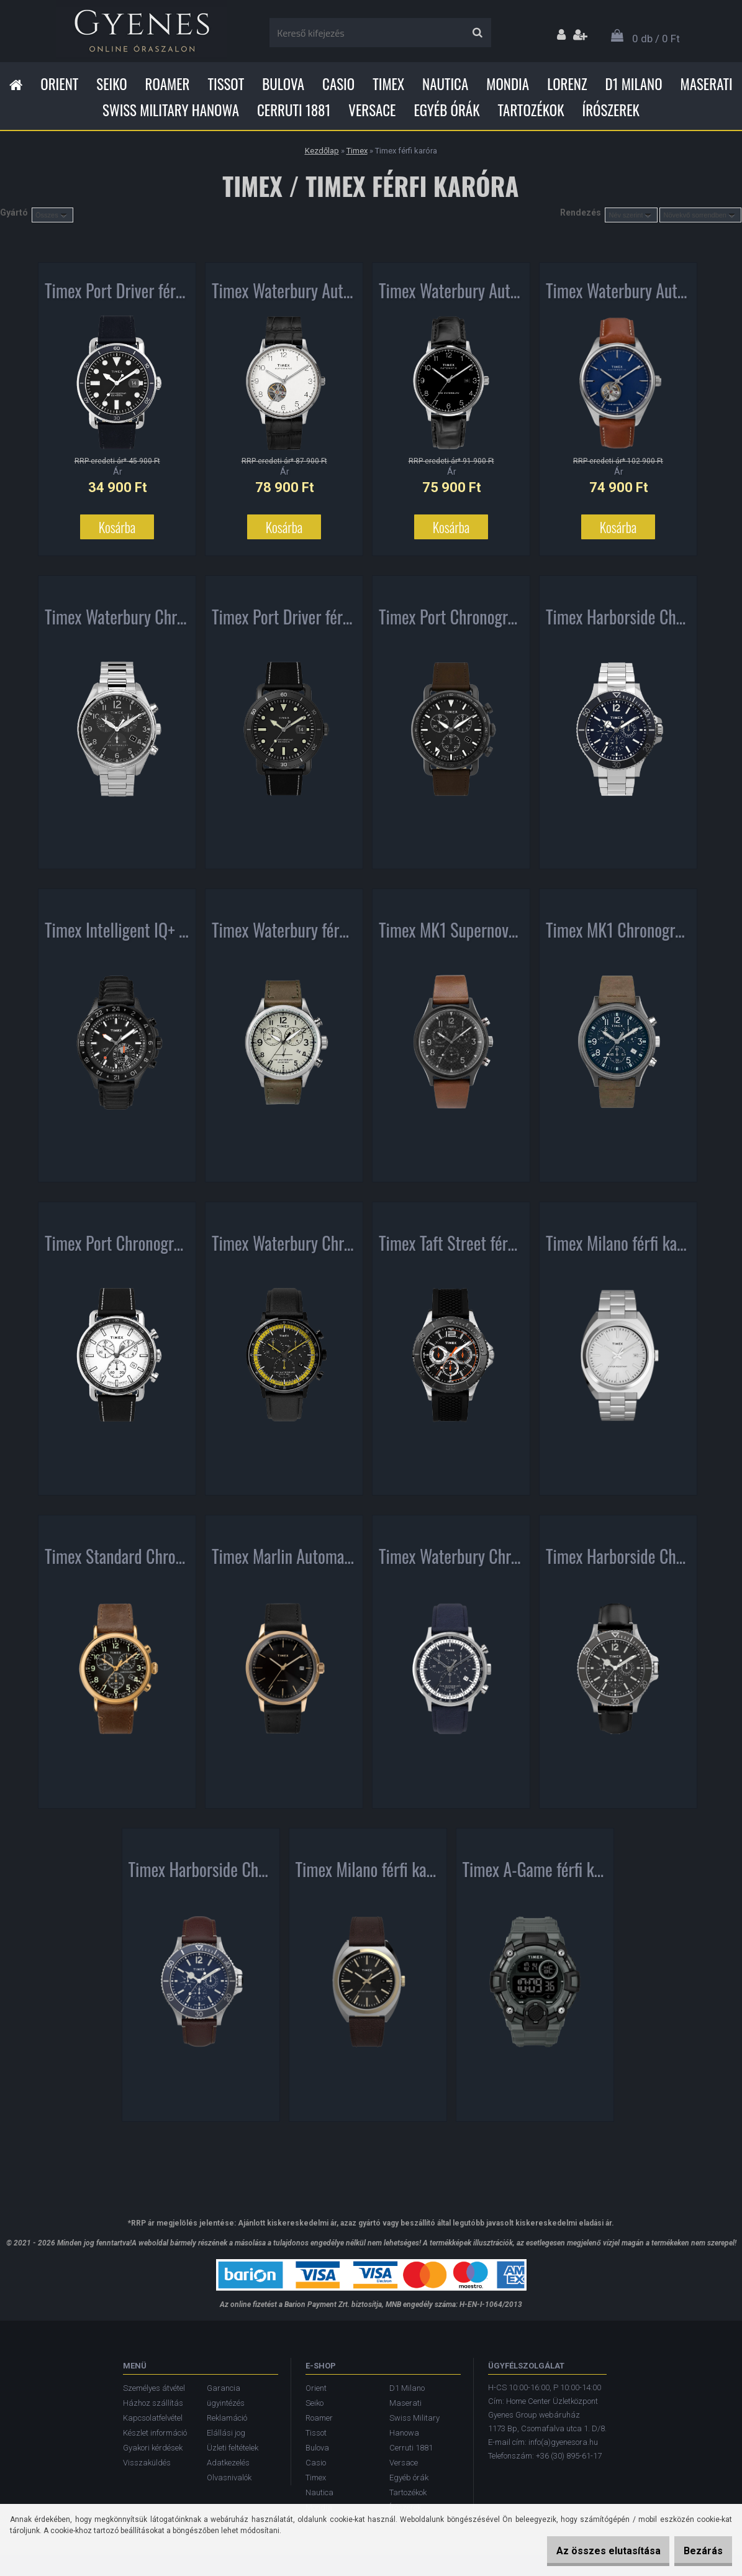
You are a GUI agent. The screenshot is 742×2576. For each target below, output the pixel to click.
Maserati (707, 83)
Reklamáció (227, 2418)
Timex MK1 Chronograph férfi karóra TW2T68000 (618, 935)
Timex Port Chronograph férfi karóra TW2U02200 (117, 1248)
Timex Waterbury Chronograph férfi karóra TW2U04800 (284, 1248)
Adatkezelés (228, 2462)
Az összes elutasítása (589, 2551)
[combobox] (631, 215)
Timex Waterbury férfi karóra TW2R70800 (284, 935)
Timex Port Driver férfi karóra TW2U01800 (284, 622)
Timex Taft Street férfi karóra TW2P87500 (451, 1248)
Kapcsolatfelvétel (153, 2418)
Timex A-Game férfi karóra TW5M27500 (535, 1874)
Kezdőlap (322, 150)
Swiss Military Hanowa (170, 110)
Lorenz (567, 83)
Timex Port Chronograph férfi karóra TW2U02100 (451, 622)
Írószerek (611, 110)
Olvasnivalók (229, 2477)
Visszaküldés (147, 2462)
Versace (372, 110)
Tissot (226, 83)
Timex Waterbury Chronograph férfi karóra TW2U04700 (451, 1561)
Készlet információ (155, 2432)
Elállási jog (226, 2432)
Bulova (283, 83)
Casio (338, 83)
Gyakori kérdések (153, 2447)
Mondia (507, 83)
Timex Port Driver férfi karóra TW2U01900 (117, 296)
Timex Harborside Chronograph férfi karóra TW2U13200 (618, 622)
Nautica (445, 83)
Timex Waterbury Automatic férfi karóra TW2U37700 (618, 296)
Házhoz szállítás (153, 2403)
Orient (59, 83)
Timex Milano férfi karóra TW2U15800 (368, 1874)
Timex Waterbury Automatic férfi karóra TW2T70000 (451, 296)
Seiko (111, 83)
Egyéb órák (446, 110)
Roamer (167, 83)
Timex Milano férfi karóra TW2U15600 (618, 1248)
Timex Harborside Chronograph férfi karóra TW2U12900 (618, 1561)
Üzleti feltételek (232, 2447)
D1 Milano (634, 83)
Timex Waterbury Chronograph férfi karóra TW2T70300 (117, 622)
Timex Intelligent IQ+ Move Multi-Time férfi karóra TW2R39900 (117, 935)
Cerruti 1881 (293, 110)
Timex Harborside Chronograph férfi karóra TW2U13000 (201, 1874)
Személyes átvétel (154, 2388)
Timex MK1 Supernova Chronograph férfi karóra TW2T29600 (451, 935)
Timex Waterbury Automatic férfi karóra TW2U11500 (284, 296)
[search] (477, 33)
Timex (388, 83)
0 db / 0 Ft (656, 38)
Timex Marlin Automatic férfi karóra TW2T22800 (284, 1561)
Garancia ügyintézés (226, 2395)
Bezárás (697, 2551)
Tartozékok (531, 110)
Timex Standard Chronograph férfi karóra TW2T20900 (117, 1561)
